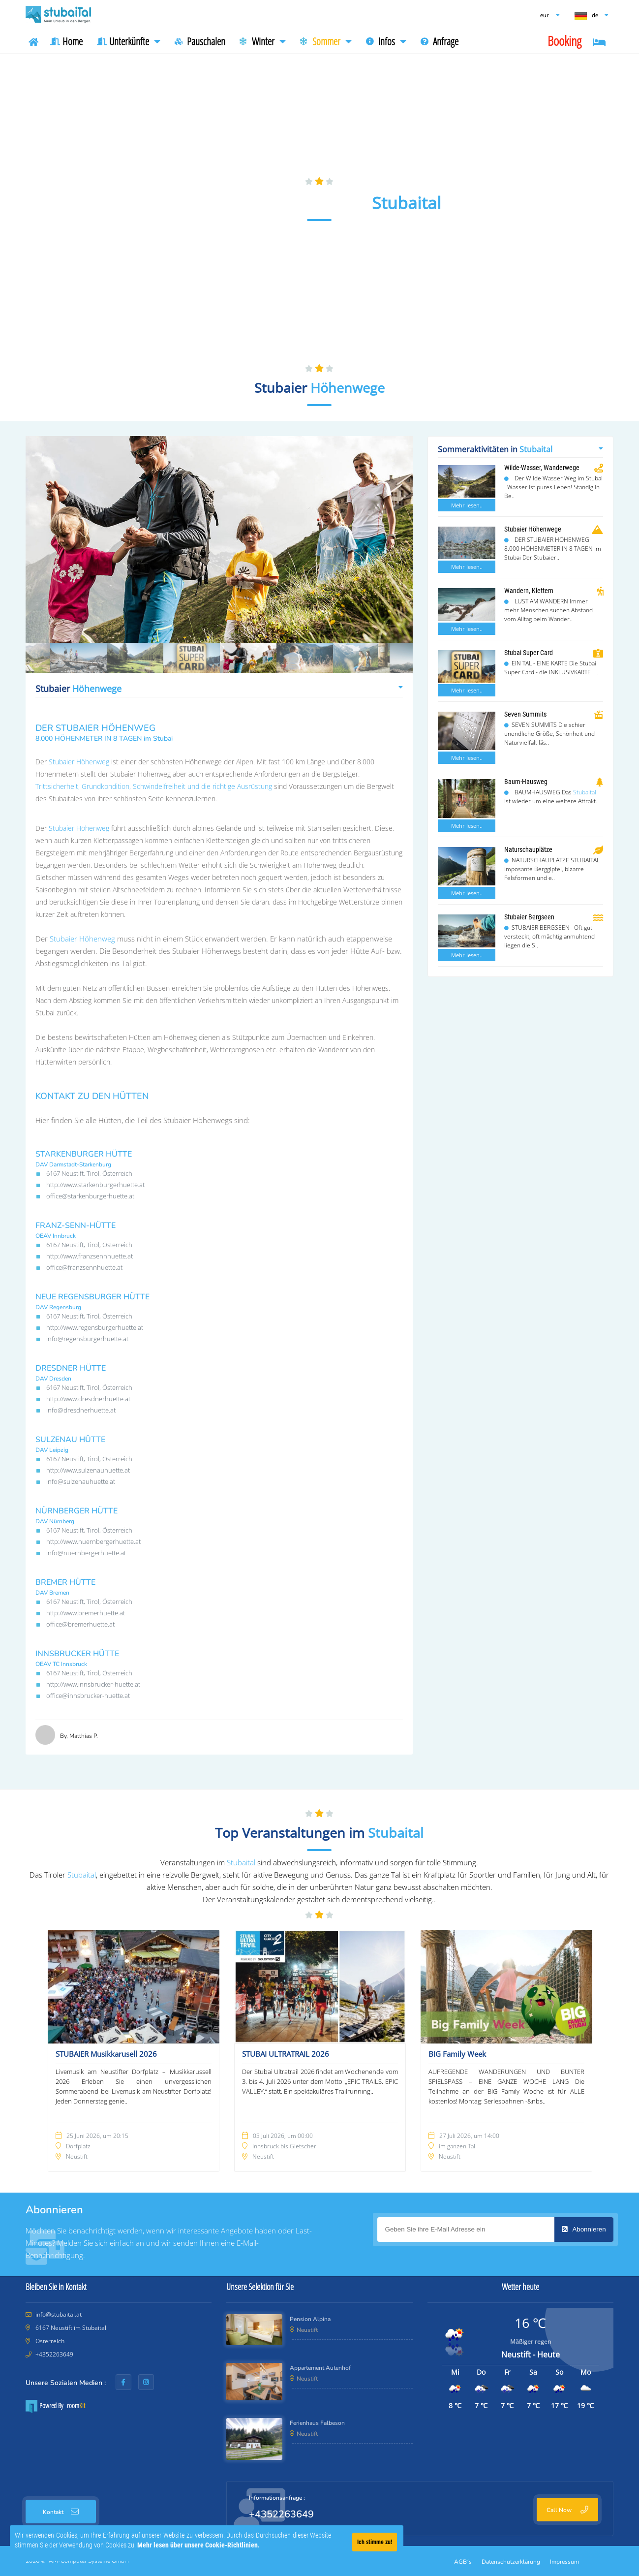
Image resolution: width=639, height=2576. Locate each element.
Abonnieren (584, 2229)
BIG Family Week (457, 2054)
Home (66, 41)
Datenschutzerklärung (511, 2562)
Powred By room (55, 2406)
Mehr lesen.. (467, 505)
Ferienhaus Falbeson (317, 2423)
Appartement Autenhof (320, 2368)
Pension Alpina (310, 2319)
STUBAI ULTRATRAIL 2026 (285, 2054)
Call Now (567, 2510)
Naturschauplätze (528, 849)
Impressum (564, 2562)
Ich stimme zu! (374, 2542)
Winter (263, 41)
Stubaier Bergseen (529, 917)
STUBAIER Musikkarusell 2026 (106, 2054)
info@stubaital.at (58, 2314)
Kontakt (61, 2512)
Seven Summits (525, 714)
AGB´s (463, 2562)
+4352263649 (54, 2354)
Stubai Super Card (528, 653)
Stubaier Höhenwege (532, 529)
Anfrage (439, 41)
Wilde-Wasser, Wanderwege (541, 467)
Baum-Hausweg (526, 781)
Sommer (326, 41)
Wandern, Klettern (528, 591)
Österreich (49, 2341)
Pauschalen (200, 41)
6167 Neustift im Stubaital (70, 2328)
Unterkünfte (128, 41)
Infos (386, 41)
